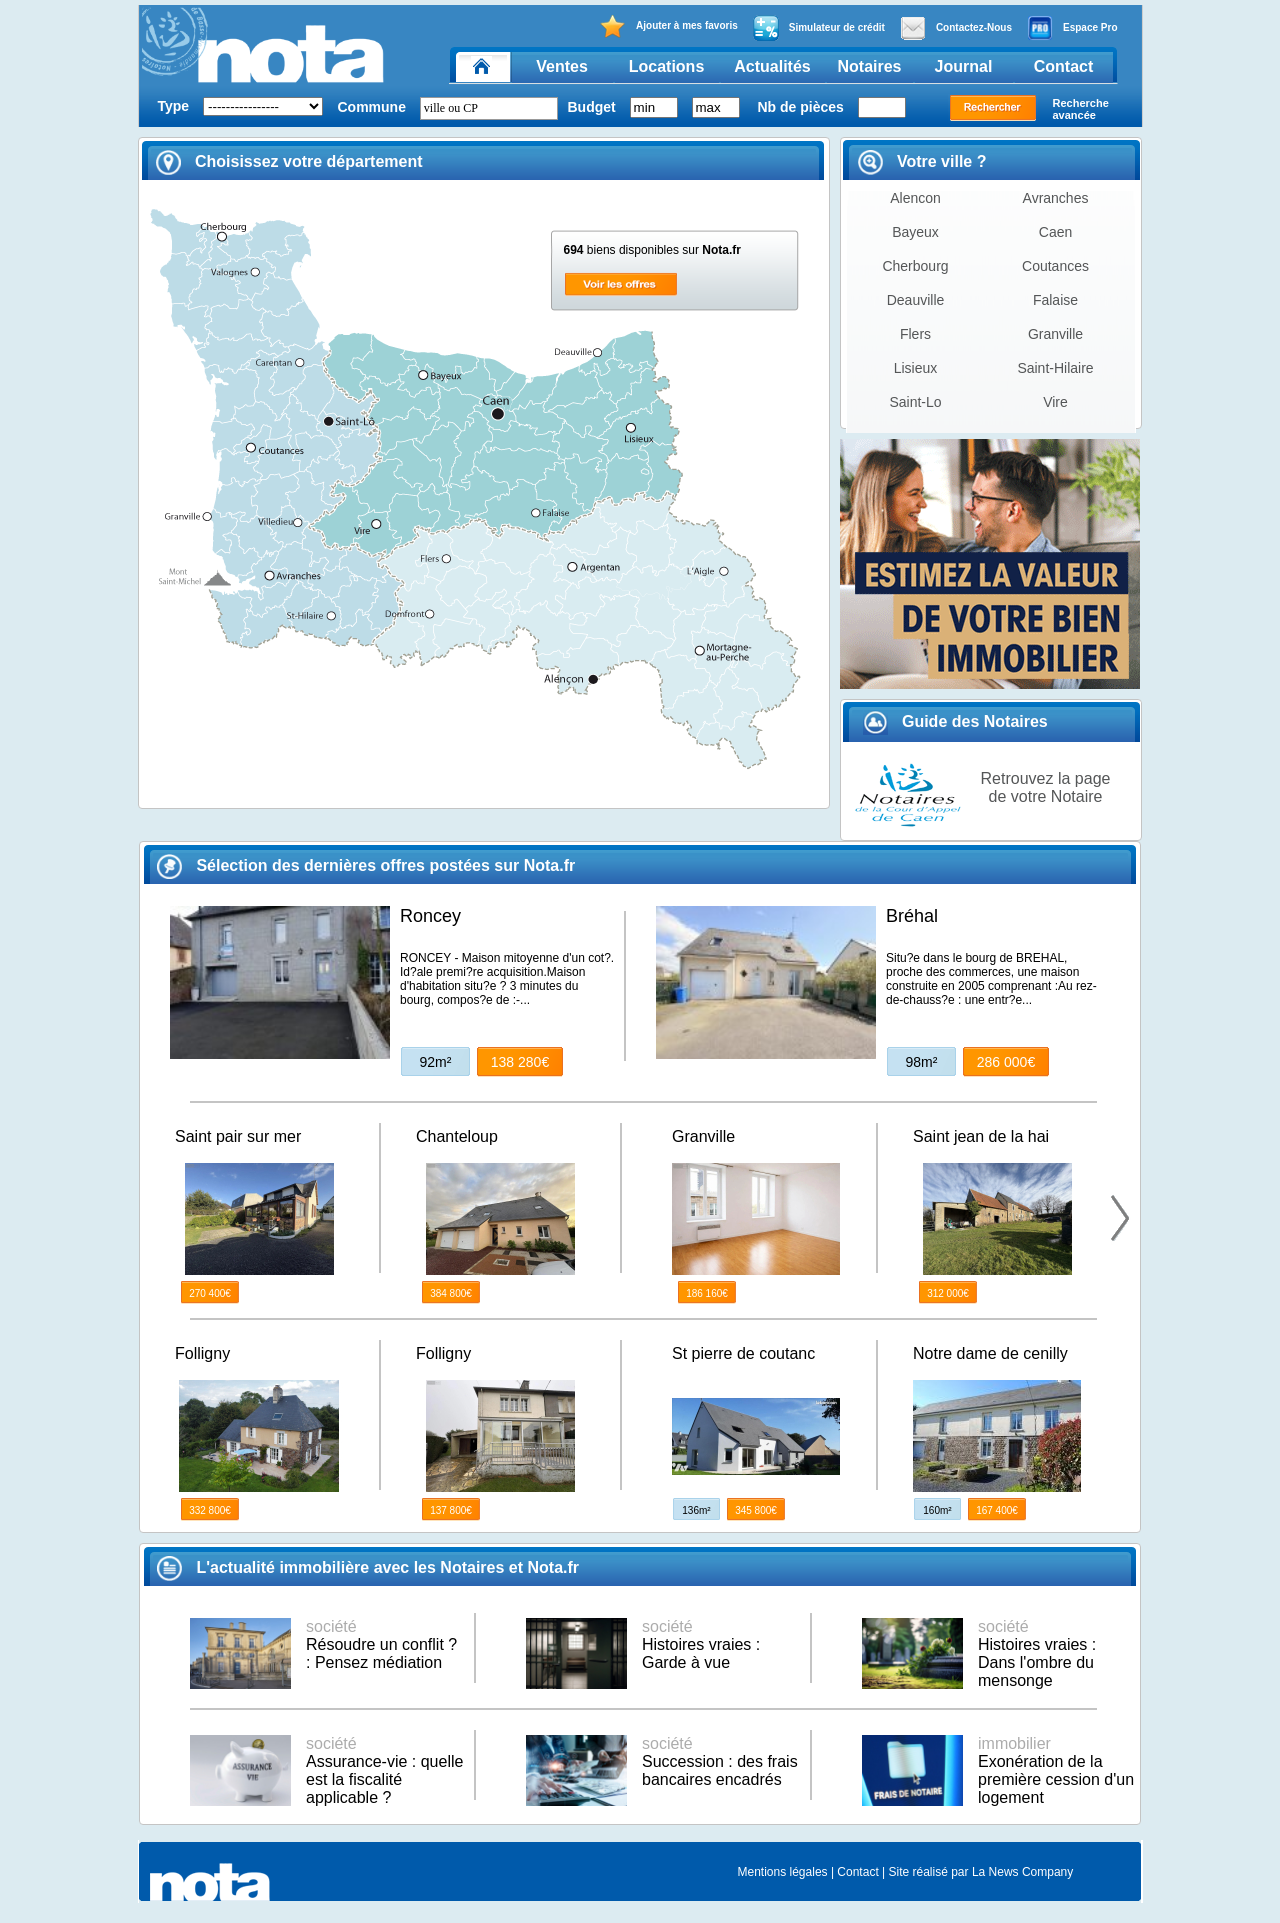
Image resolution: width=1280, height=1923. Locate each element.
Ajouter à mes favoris (668, 26)
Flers (915, 334)
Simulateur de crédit (819, 28)
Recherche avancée (1081, 109)
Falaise (1055, 300)
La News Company (1022, 1872)
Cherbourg (915, 266)
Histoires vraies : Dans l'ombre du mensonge (1037, 1653)
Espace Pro (1072, 28)
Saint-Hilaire (1055, 368)
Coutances (1055, 266)
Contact (1064, 66)
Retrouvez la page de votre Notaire (1046, 787)
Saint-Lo (915, 402)
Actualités (772, 66)
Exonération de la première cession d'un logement (1056, 1770)
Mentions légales (783, 1872)
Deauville (916, 300)
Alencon (915, 198)
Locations (667, 66)
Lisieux (916, 368)
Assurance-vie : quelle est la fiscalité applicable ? (384, 1770)
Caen (1055, 232)
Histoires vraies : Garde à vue (701, 1644)
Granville (1055, 334)
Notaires (869, 66)
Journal (964, 66)
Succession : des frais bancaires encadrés (720, 1761)
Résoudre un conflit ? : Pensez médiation (381, 1644)
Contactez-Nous (956, 28)
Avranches (1056, 198)
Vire (1055, 402)
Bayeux (915, 232)
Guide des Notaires (955, 721)
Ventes (562, 66)
